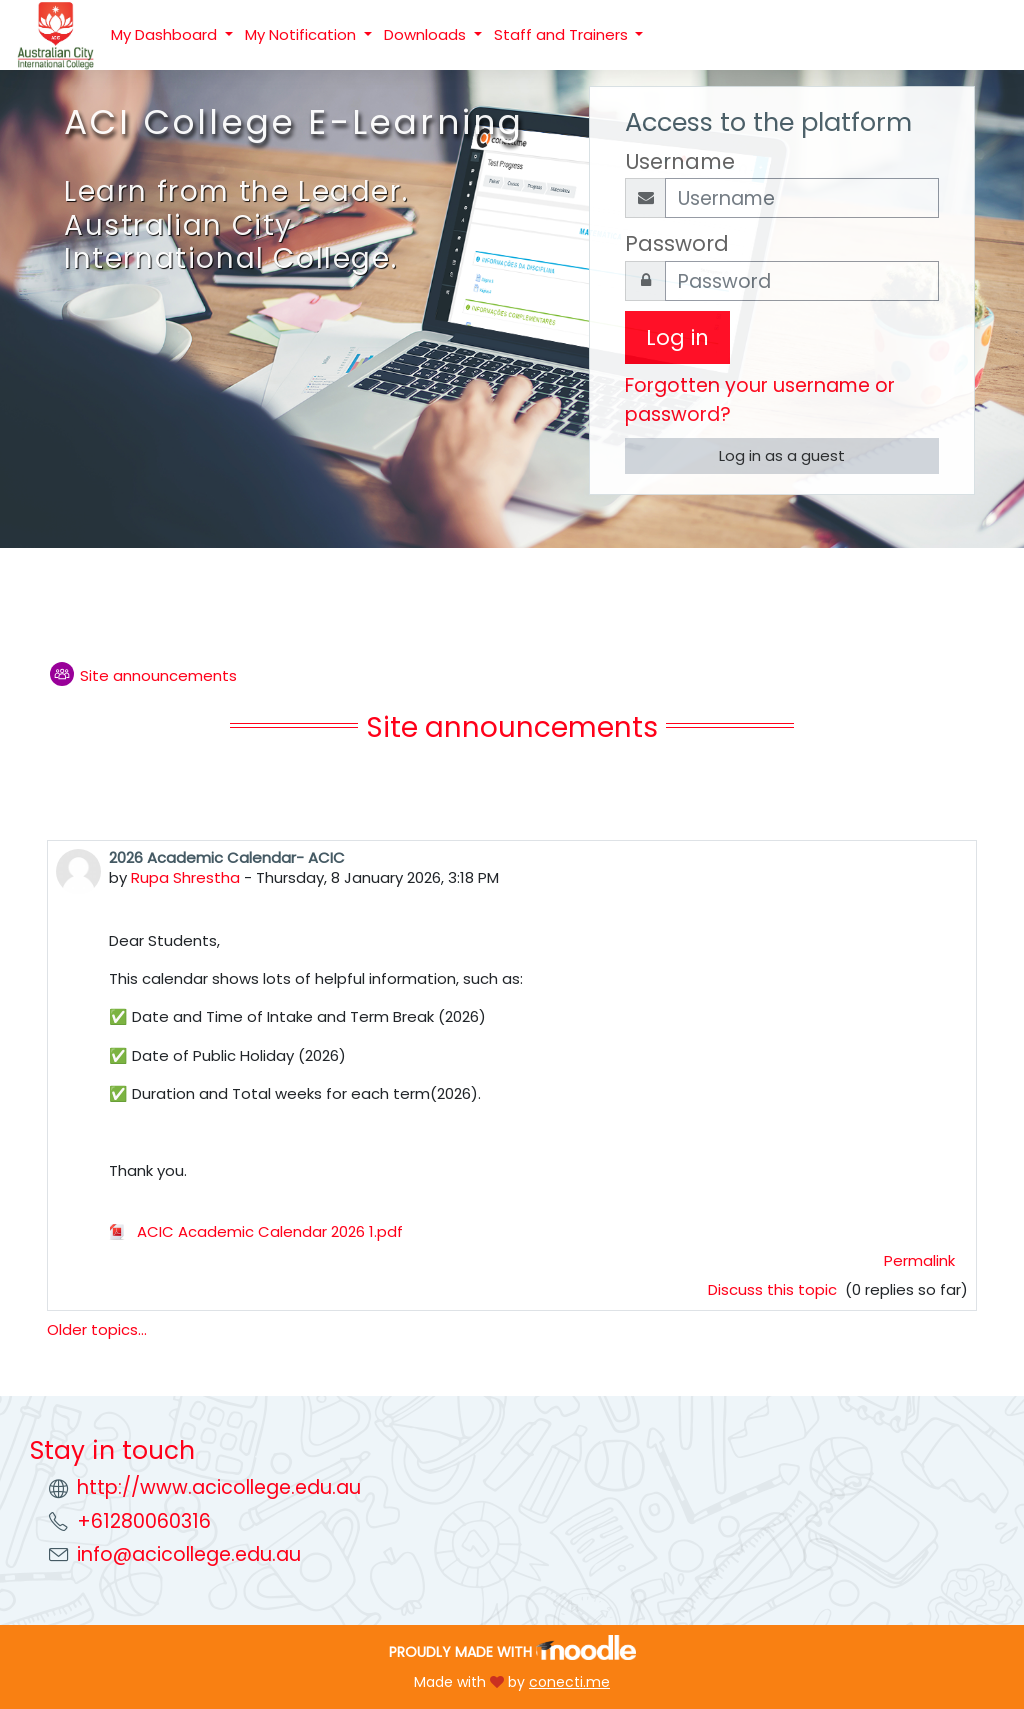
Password (677, 243)
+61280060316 (144, 1521)
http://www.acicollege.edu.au (219, 1487)
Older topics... (97, 1329)
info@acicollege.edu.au (189, 1554)
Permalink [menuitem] (919, 1260)
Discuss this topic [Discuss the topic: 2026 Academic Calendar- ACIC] (774, 1289)
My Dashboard (166, 34)
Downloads (427, 34)
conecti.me (569, 1682)
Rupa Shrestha (185, 877)
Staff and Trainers (563, 34)
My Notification (302, 34)
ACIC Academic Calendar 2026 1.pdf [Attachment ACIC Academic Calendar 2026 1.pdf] (256, 1231)
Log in (677, 337)
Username (680, 161)
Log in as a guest (782, 455)
